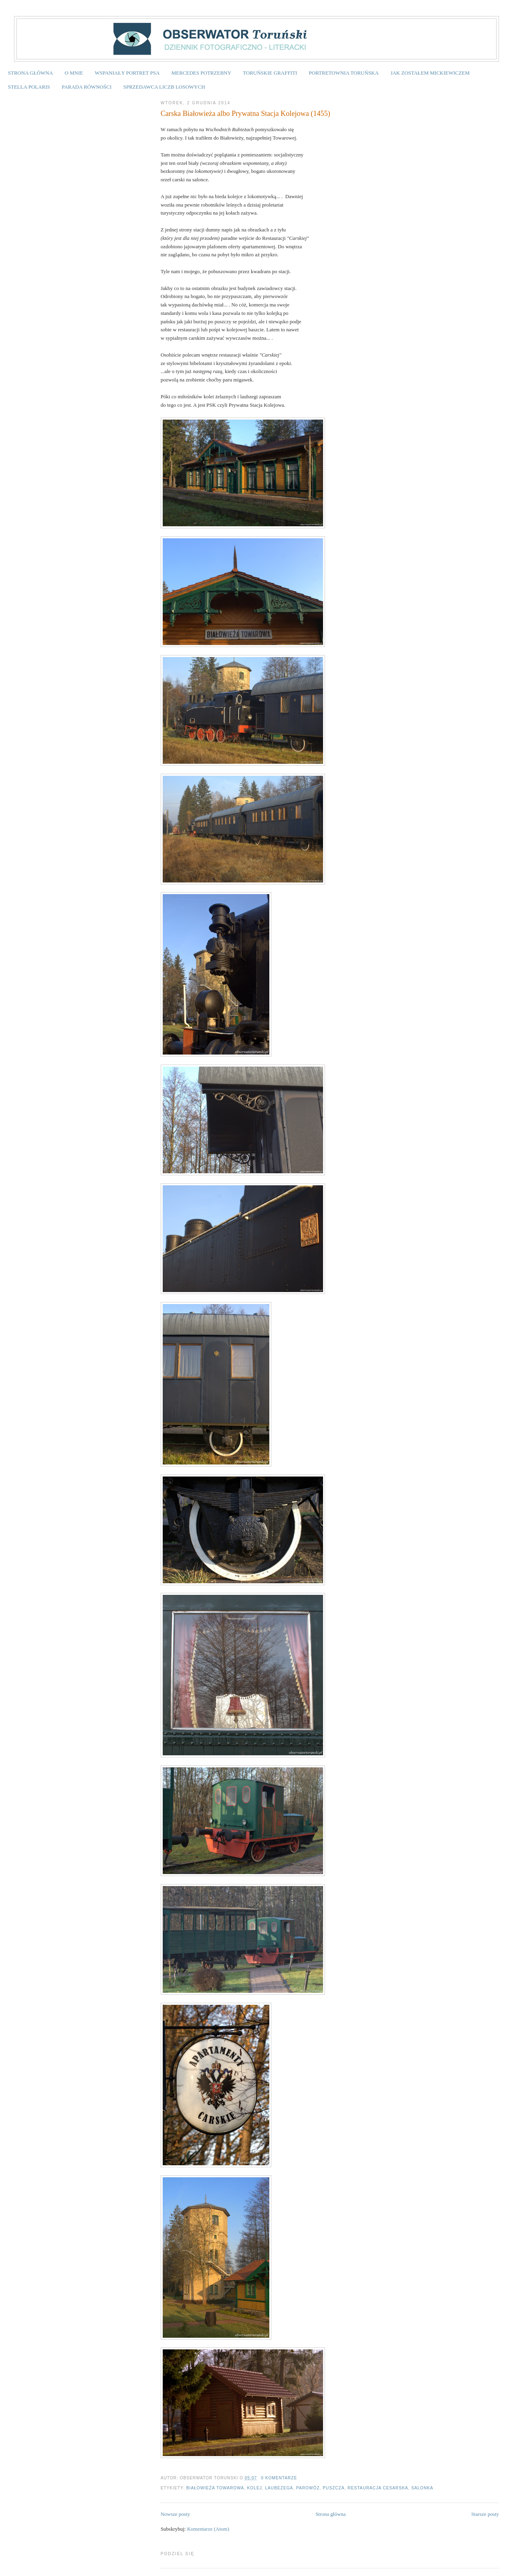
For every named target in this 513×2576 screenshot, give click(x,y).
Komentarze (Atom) (208, 2529)
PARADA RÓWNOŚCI (86, 87)
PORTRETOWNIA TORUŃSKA (344, 73)
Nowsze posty (175, 2514)
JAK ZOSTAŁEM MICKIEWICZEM (430, 73)
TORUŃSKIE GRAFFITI (270, 73)
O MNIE (74, 73)
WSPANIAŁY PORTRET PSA (127, 73)
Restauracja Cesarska (377, 2488)
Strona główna (330, 2514)
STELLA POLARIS (29, 87)
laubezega (279, 2488)
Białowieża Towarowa (215, 2488)
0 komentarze (279, 2478)
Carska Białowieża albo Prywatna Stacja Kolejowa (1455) (245, 114)
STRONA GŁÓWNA (30, 73)
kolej (254, 2488)
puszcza (333, 2488)
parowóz (308, 2488)
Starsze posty (485, 2514)
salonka (422, 2488)
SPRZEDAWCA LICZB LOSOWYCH (164, 87)
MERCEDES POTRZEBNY (201, 73)
